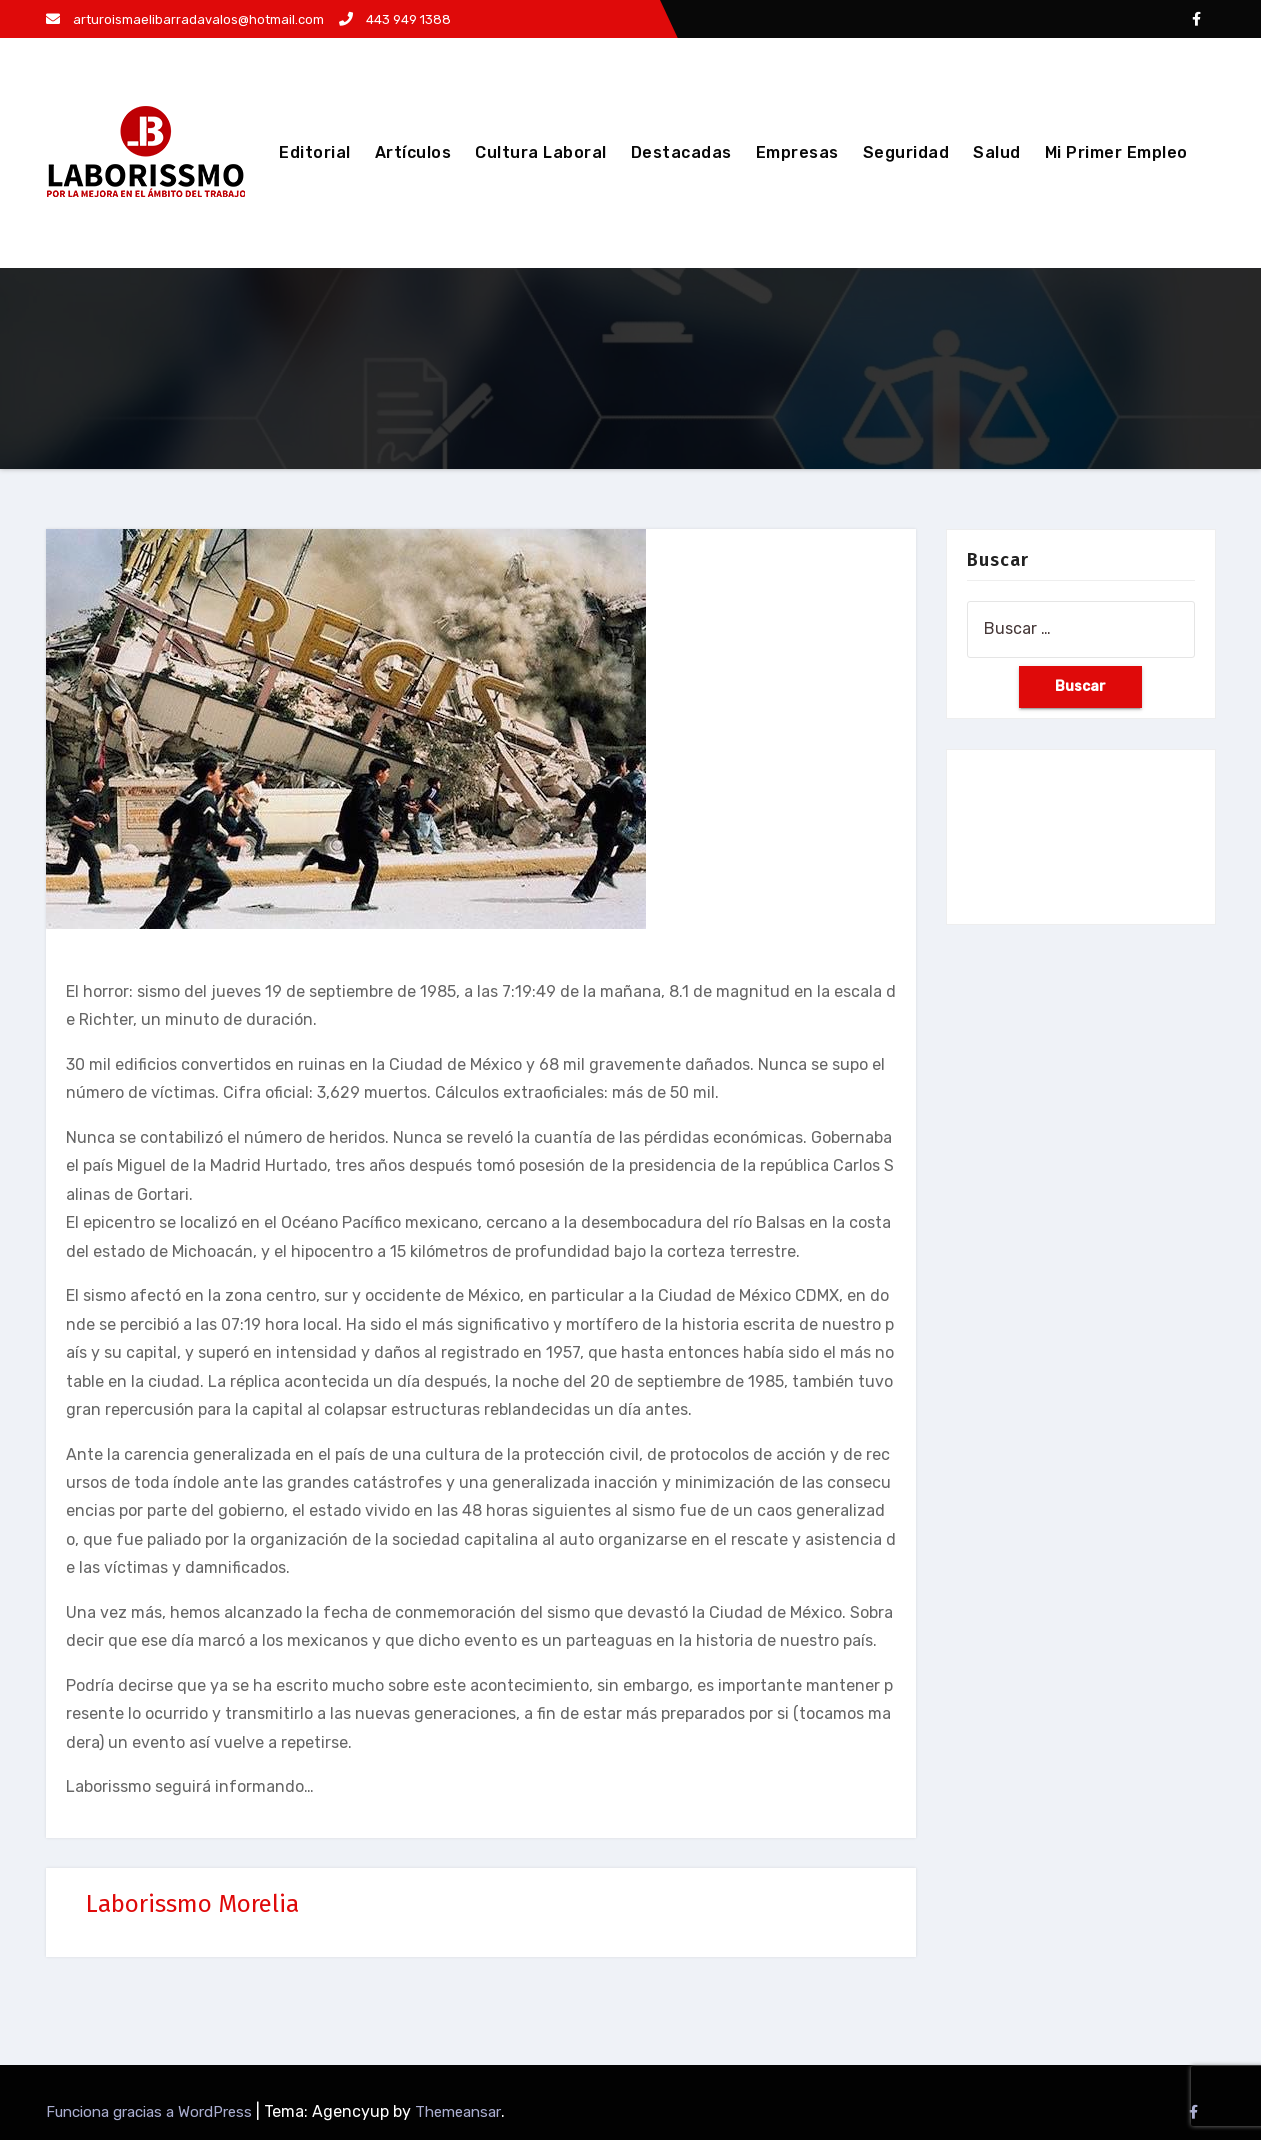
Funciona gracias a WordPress (151, 2112)
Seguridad (906, 152)
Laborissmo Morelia (192, 1904)
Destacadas (681, 152)
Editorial (315, 152)
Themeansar (458, 2112)
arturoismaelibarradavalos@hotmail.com (185, 19)
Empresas (797, 152)
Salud (997, 152)
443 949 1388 (395, 19)
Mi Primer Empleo (1116, 152)
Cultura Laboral (541, 152)
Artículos (413, 152)
